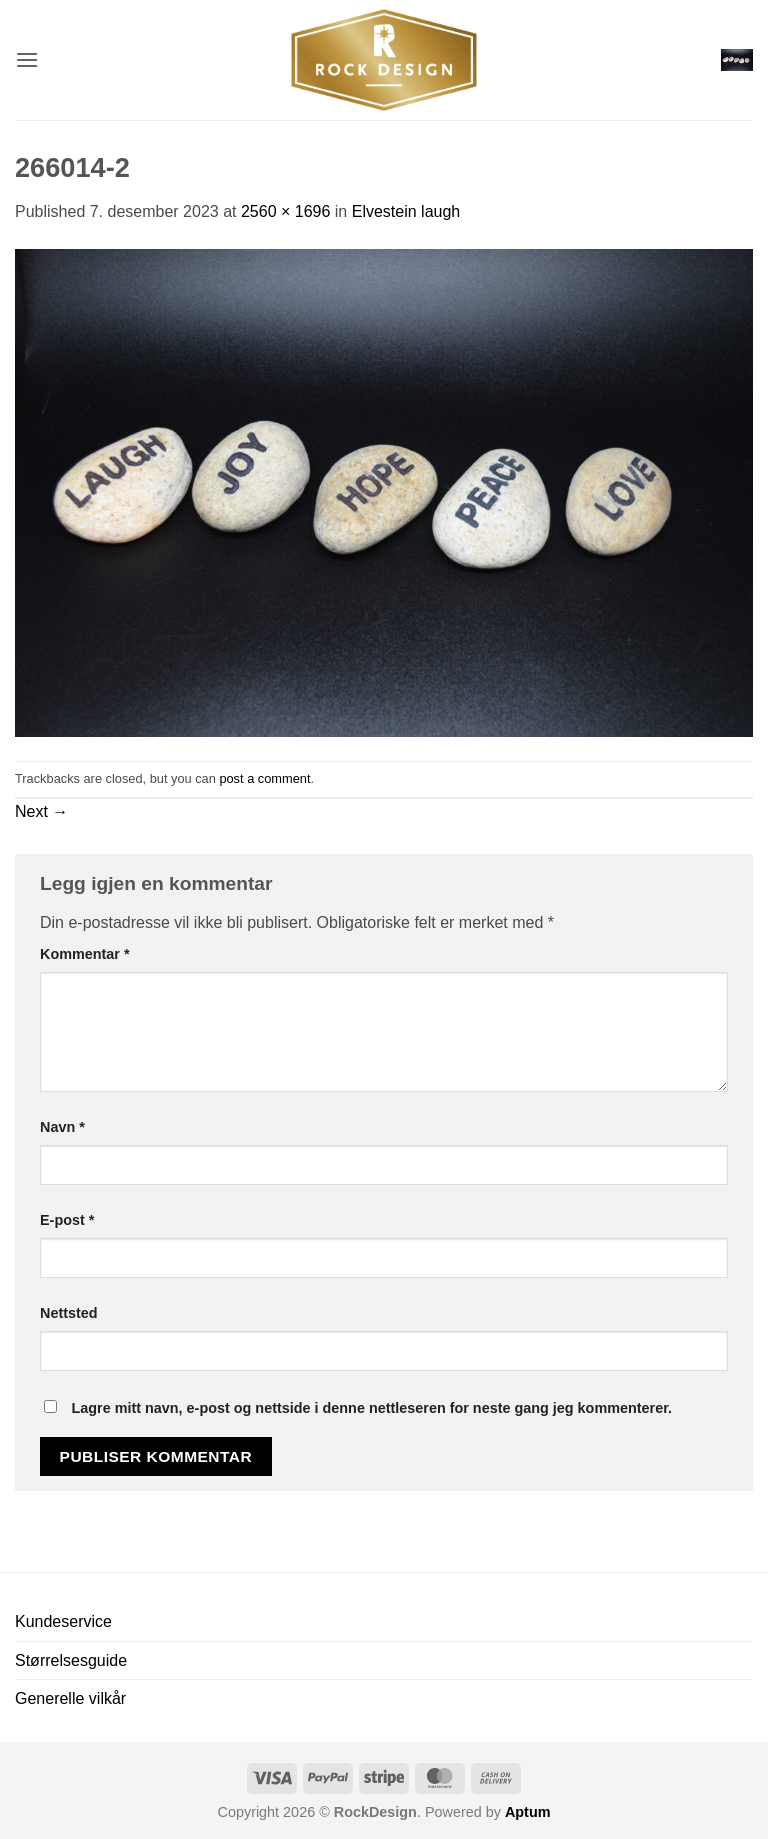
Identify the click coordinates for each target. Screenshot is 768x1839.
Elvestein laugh (406, 211)
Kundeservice (63, 1621)
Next (41, 811)
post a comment (264, 778)
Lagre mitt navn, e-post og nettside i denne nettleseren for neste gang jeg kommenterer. (371, 1408)
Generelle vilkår (70, 1698)
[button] (27, 59)
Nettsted (69, 1313)
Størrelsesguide (71, 1660)
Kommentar (85, 954)
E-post (67, 1220)
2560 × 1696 (285, 211)
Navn (62, 1127)
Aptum (528, 1812)
